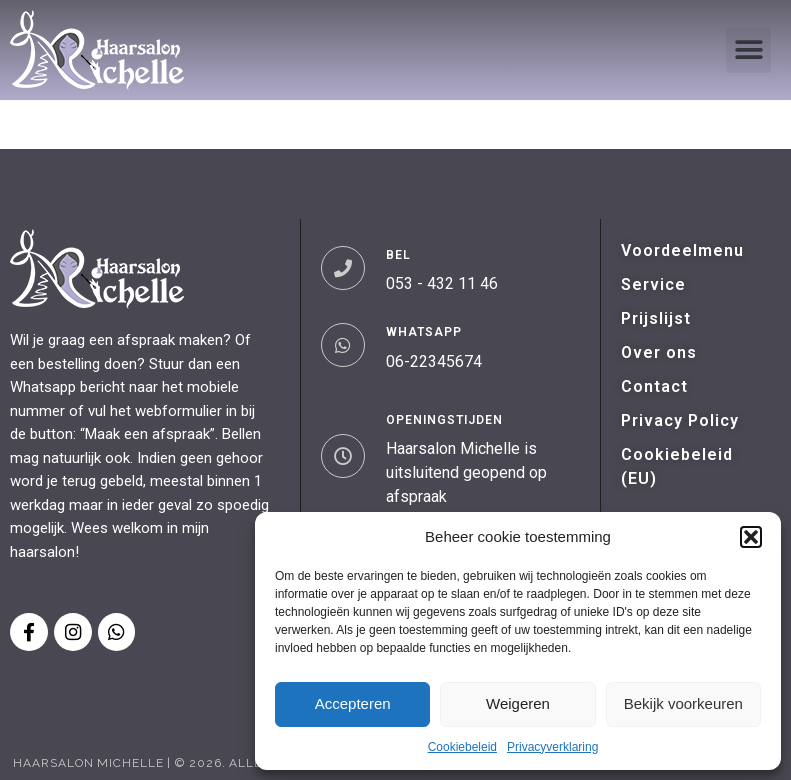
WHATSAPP (424, 332)
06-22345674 (434, 361)
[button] (751, 537)
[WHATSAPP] (343, 345)
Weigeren (518, 703)
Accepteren (353, 703)
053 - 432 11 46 (442, 283)
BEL (398, 255)
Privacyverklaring (552, 747)
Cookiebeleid (462, 747)
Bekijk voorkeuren (683, 703)
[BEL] (343, 268)
